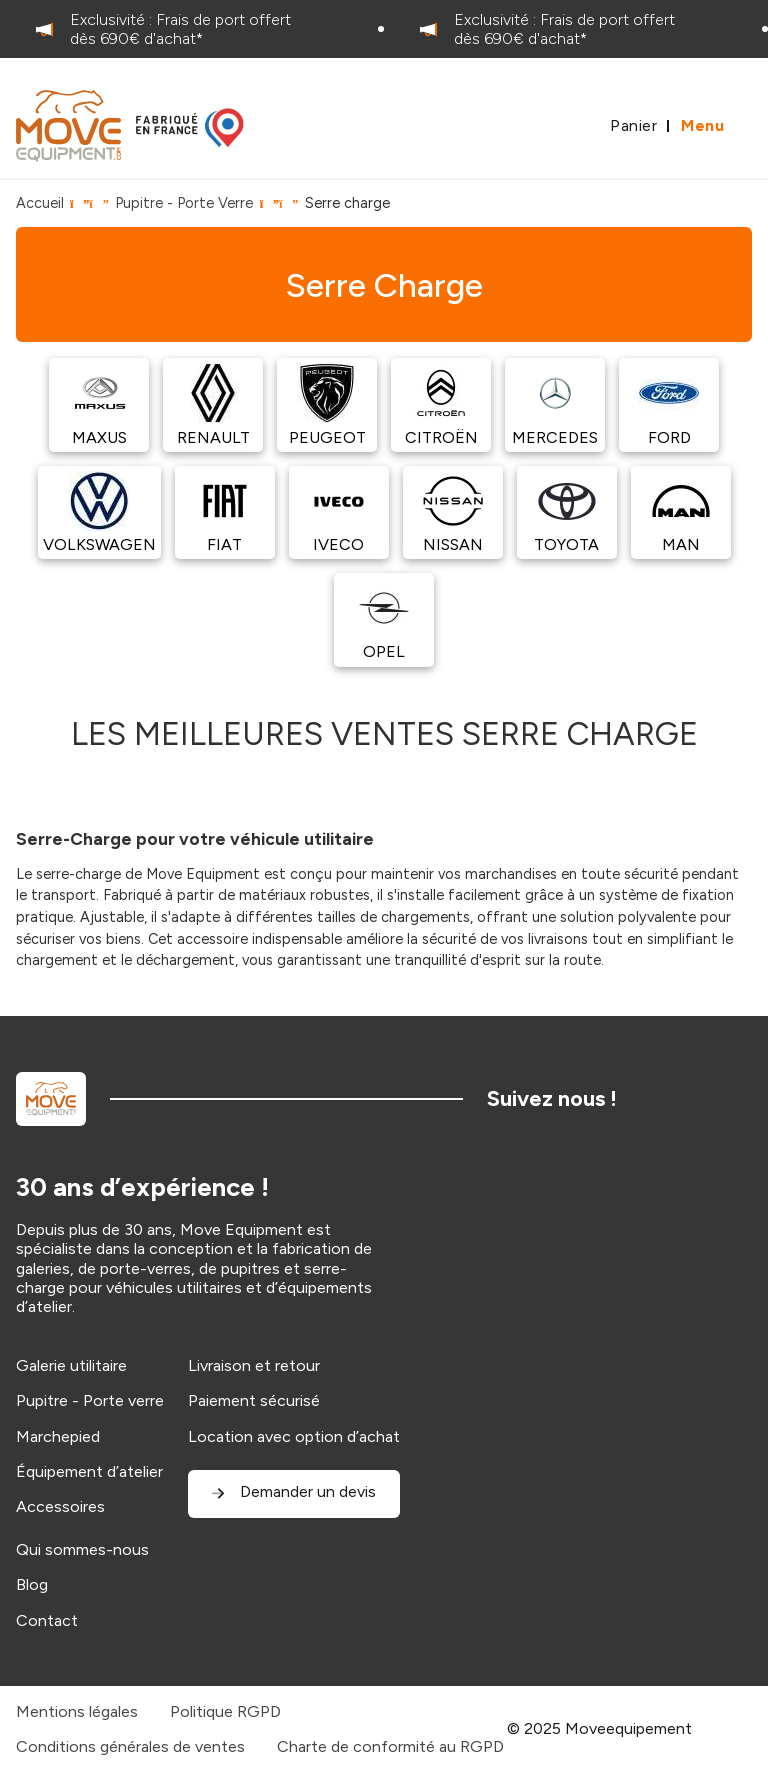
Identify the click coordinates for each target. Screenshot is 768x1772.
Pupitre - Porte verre (90, 1400)
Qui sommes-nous (82, 1549)
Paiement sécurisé (254, 1400)
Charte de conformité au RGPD (390, 1746)
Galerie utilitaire (71, 1365)
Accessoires (60, 1506)
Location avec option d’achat (294, 1436)
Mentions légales (77, 1711)
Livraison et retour (254, 1365)
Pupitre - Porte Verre (184, 203)
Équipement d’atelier (89, 1471)
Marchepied (58, 1436)
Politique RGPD (225, 1711)
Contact (47, 1620)
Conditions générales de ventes (130, 1746)
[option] (192, 29)
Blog (32, 1584)
